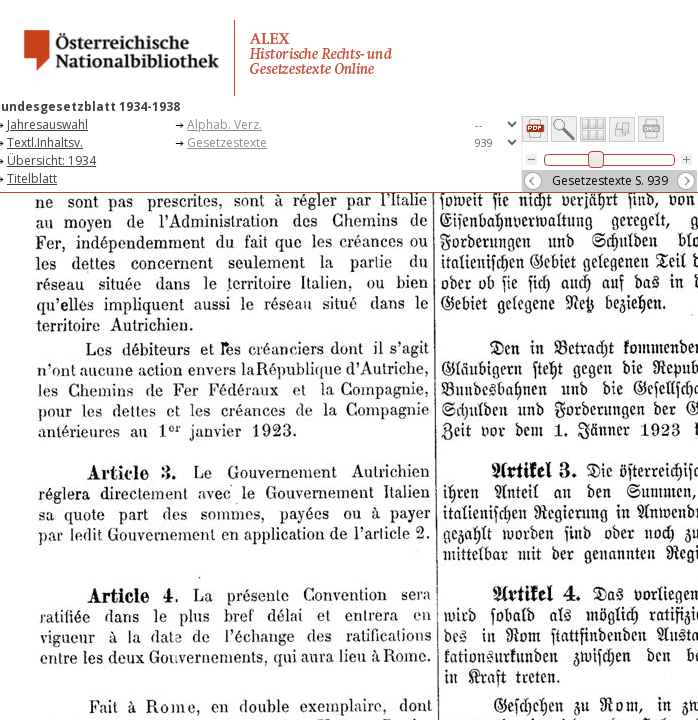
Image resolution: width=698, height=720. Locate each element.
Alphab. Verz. (224, 124)
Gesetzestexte (227, 142)
